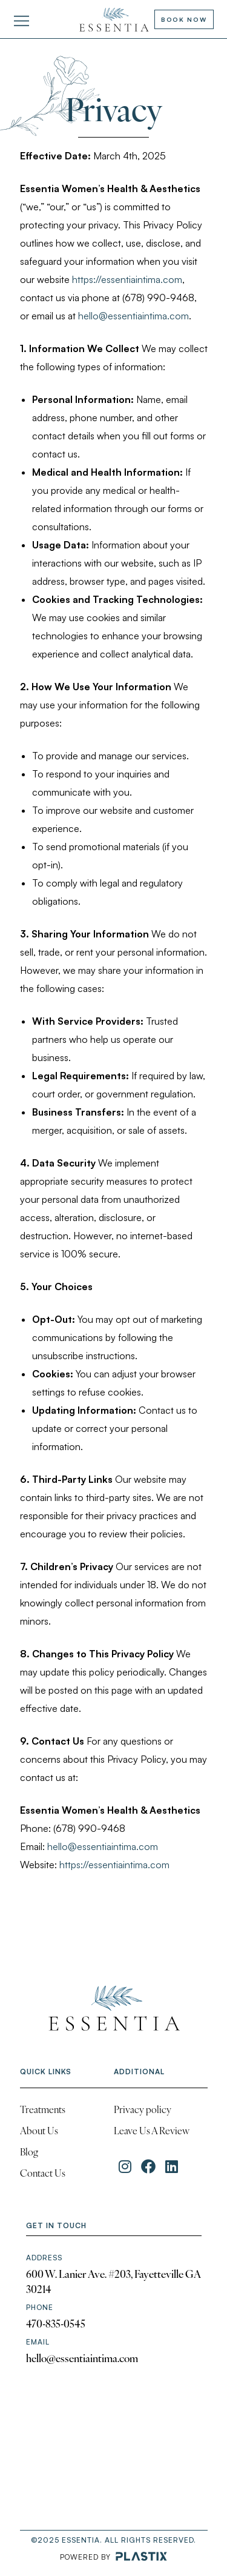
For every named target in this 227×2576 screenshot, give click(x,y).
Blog (29, 2153)
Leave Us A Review (151, 2132)
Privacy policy (142, 2110)
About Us (39, 2132)
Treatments (42, 2110)
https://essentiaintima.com (127, 279)
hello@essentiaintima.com (133, 316)
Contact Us (42, 2174)
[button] (21, 21)
